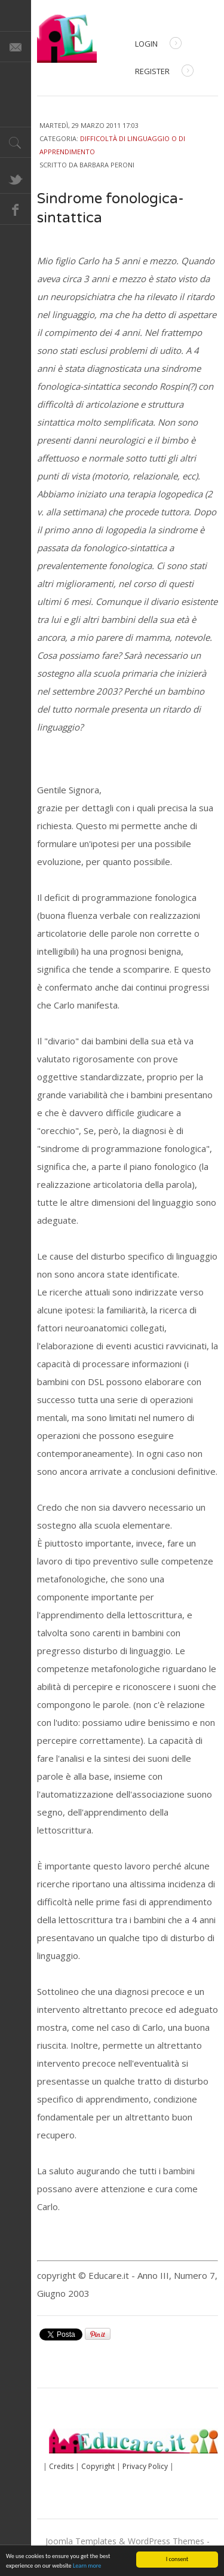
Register (164, 72)
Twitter (15, 178)
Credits (61, 2466)
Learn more (87, 2566)
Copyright (98, 2466)
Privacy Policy (145, 2466)
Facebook (15, 209)
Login (158, 44)
